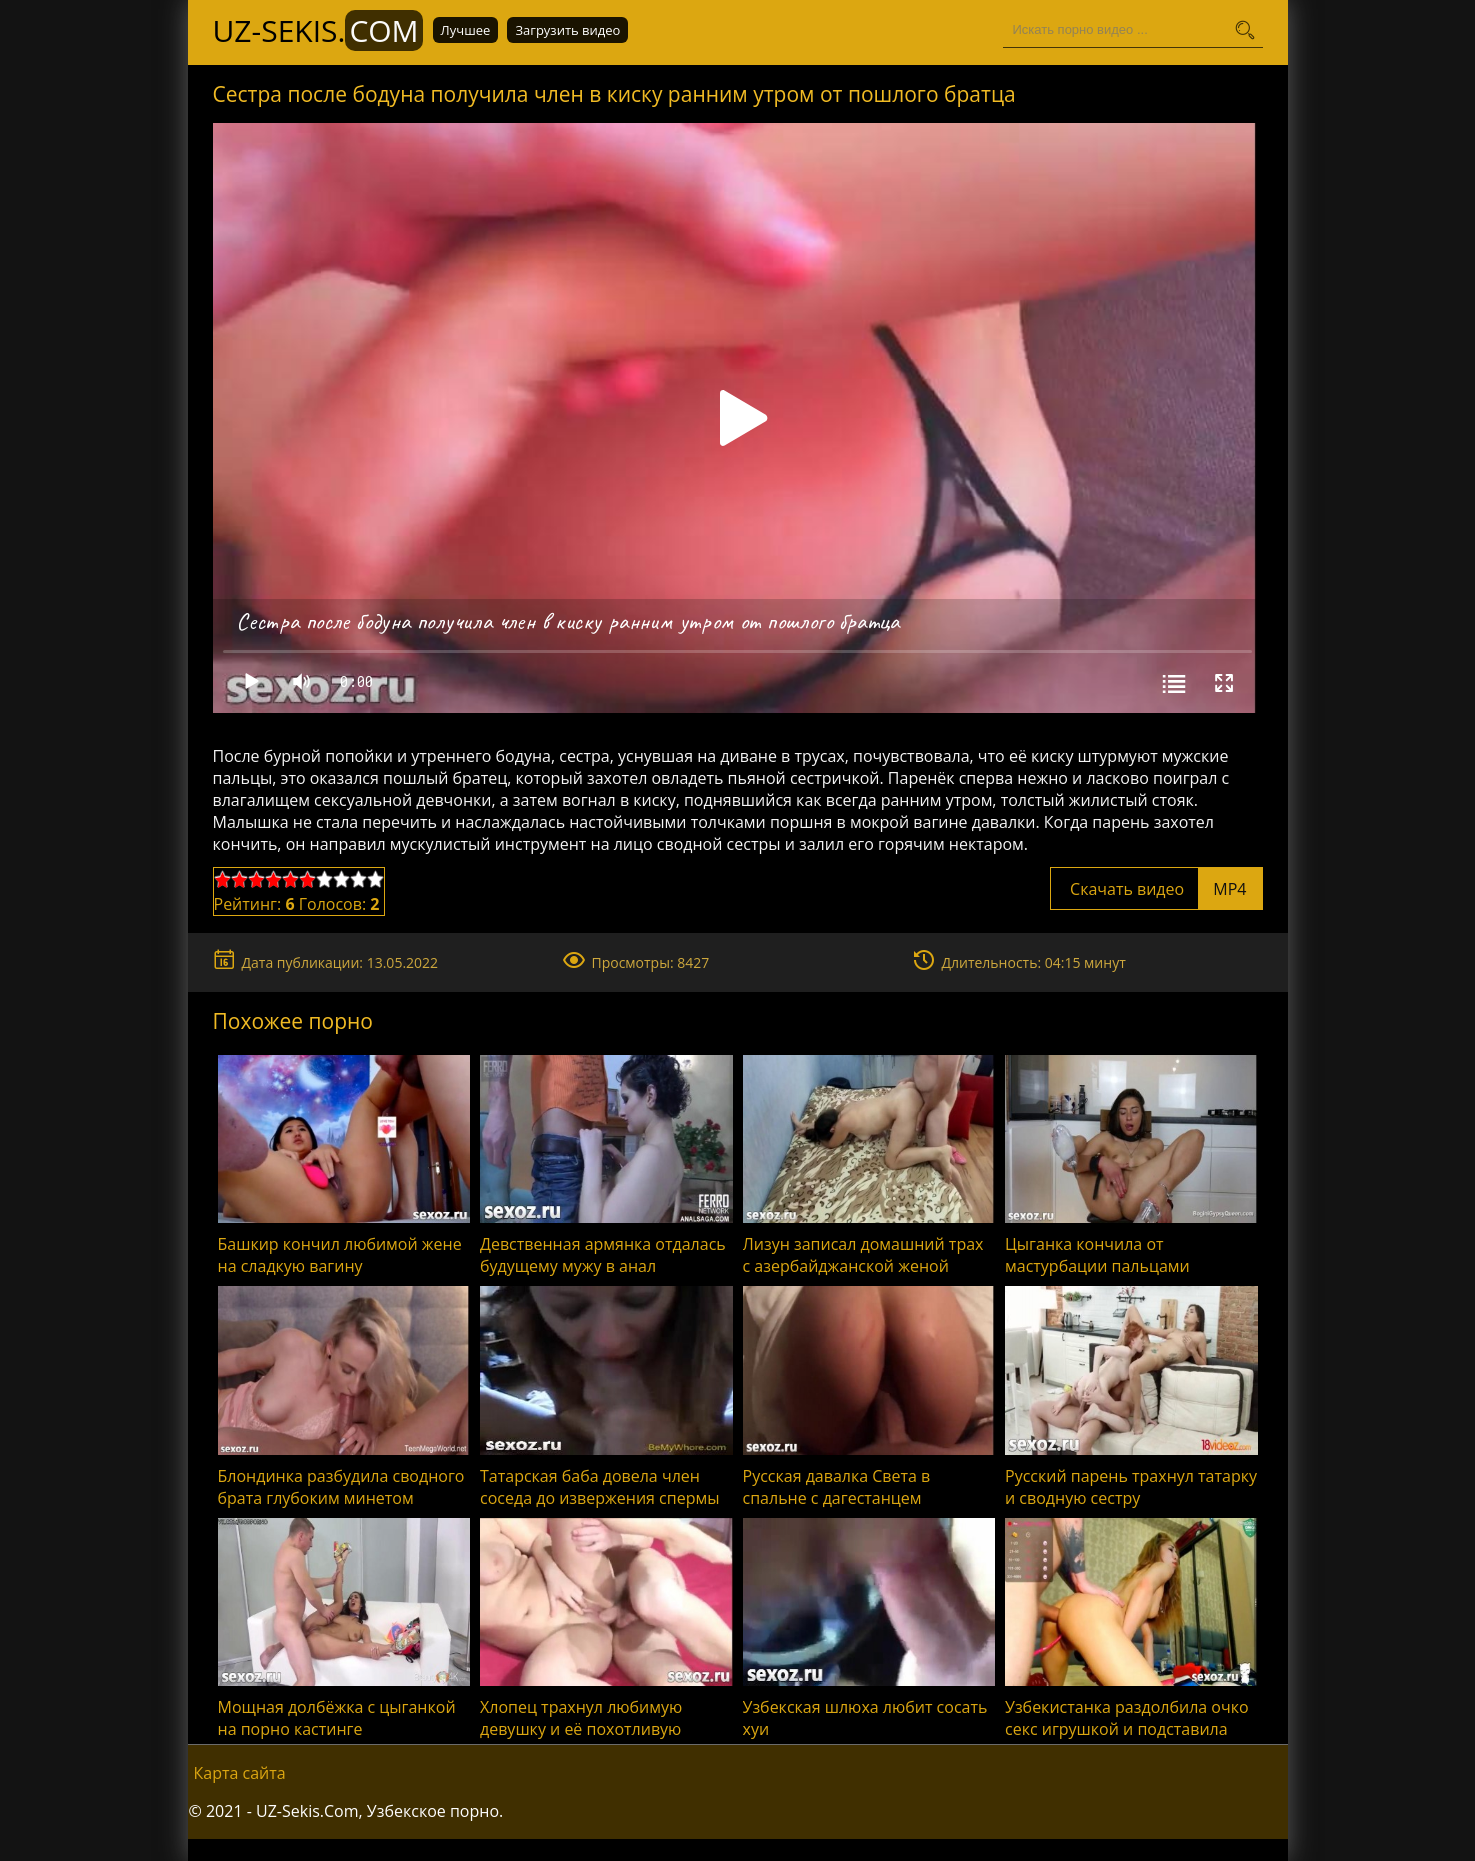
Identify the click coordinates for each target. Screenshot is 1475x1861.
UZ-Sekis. (318, 30)
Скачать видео (1156, 889)
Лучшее (466, 30)
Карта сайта (240, 1773)
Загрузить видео (567, 30)
